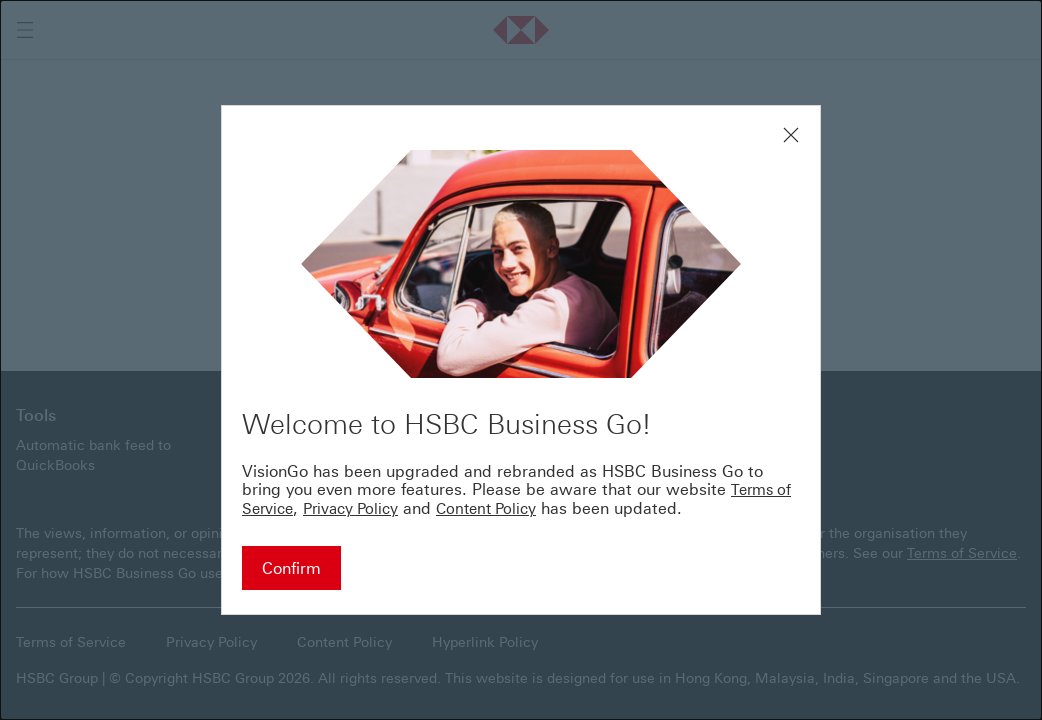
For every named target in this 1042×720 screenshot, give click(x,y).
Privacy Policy (350, 508)
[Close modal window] (791, 135)
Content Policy (486, 508)
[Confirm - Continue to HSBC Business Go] (291, 568)
